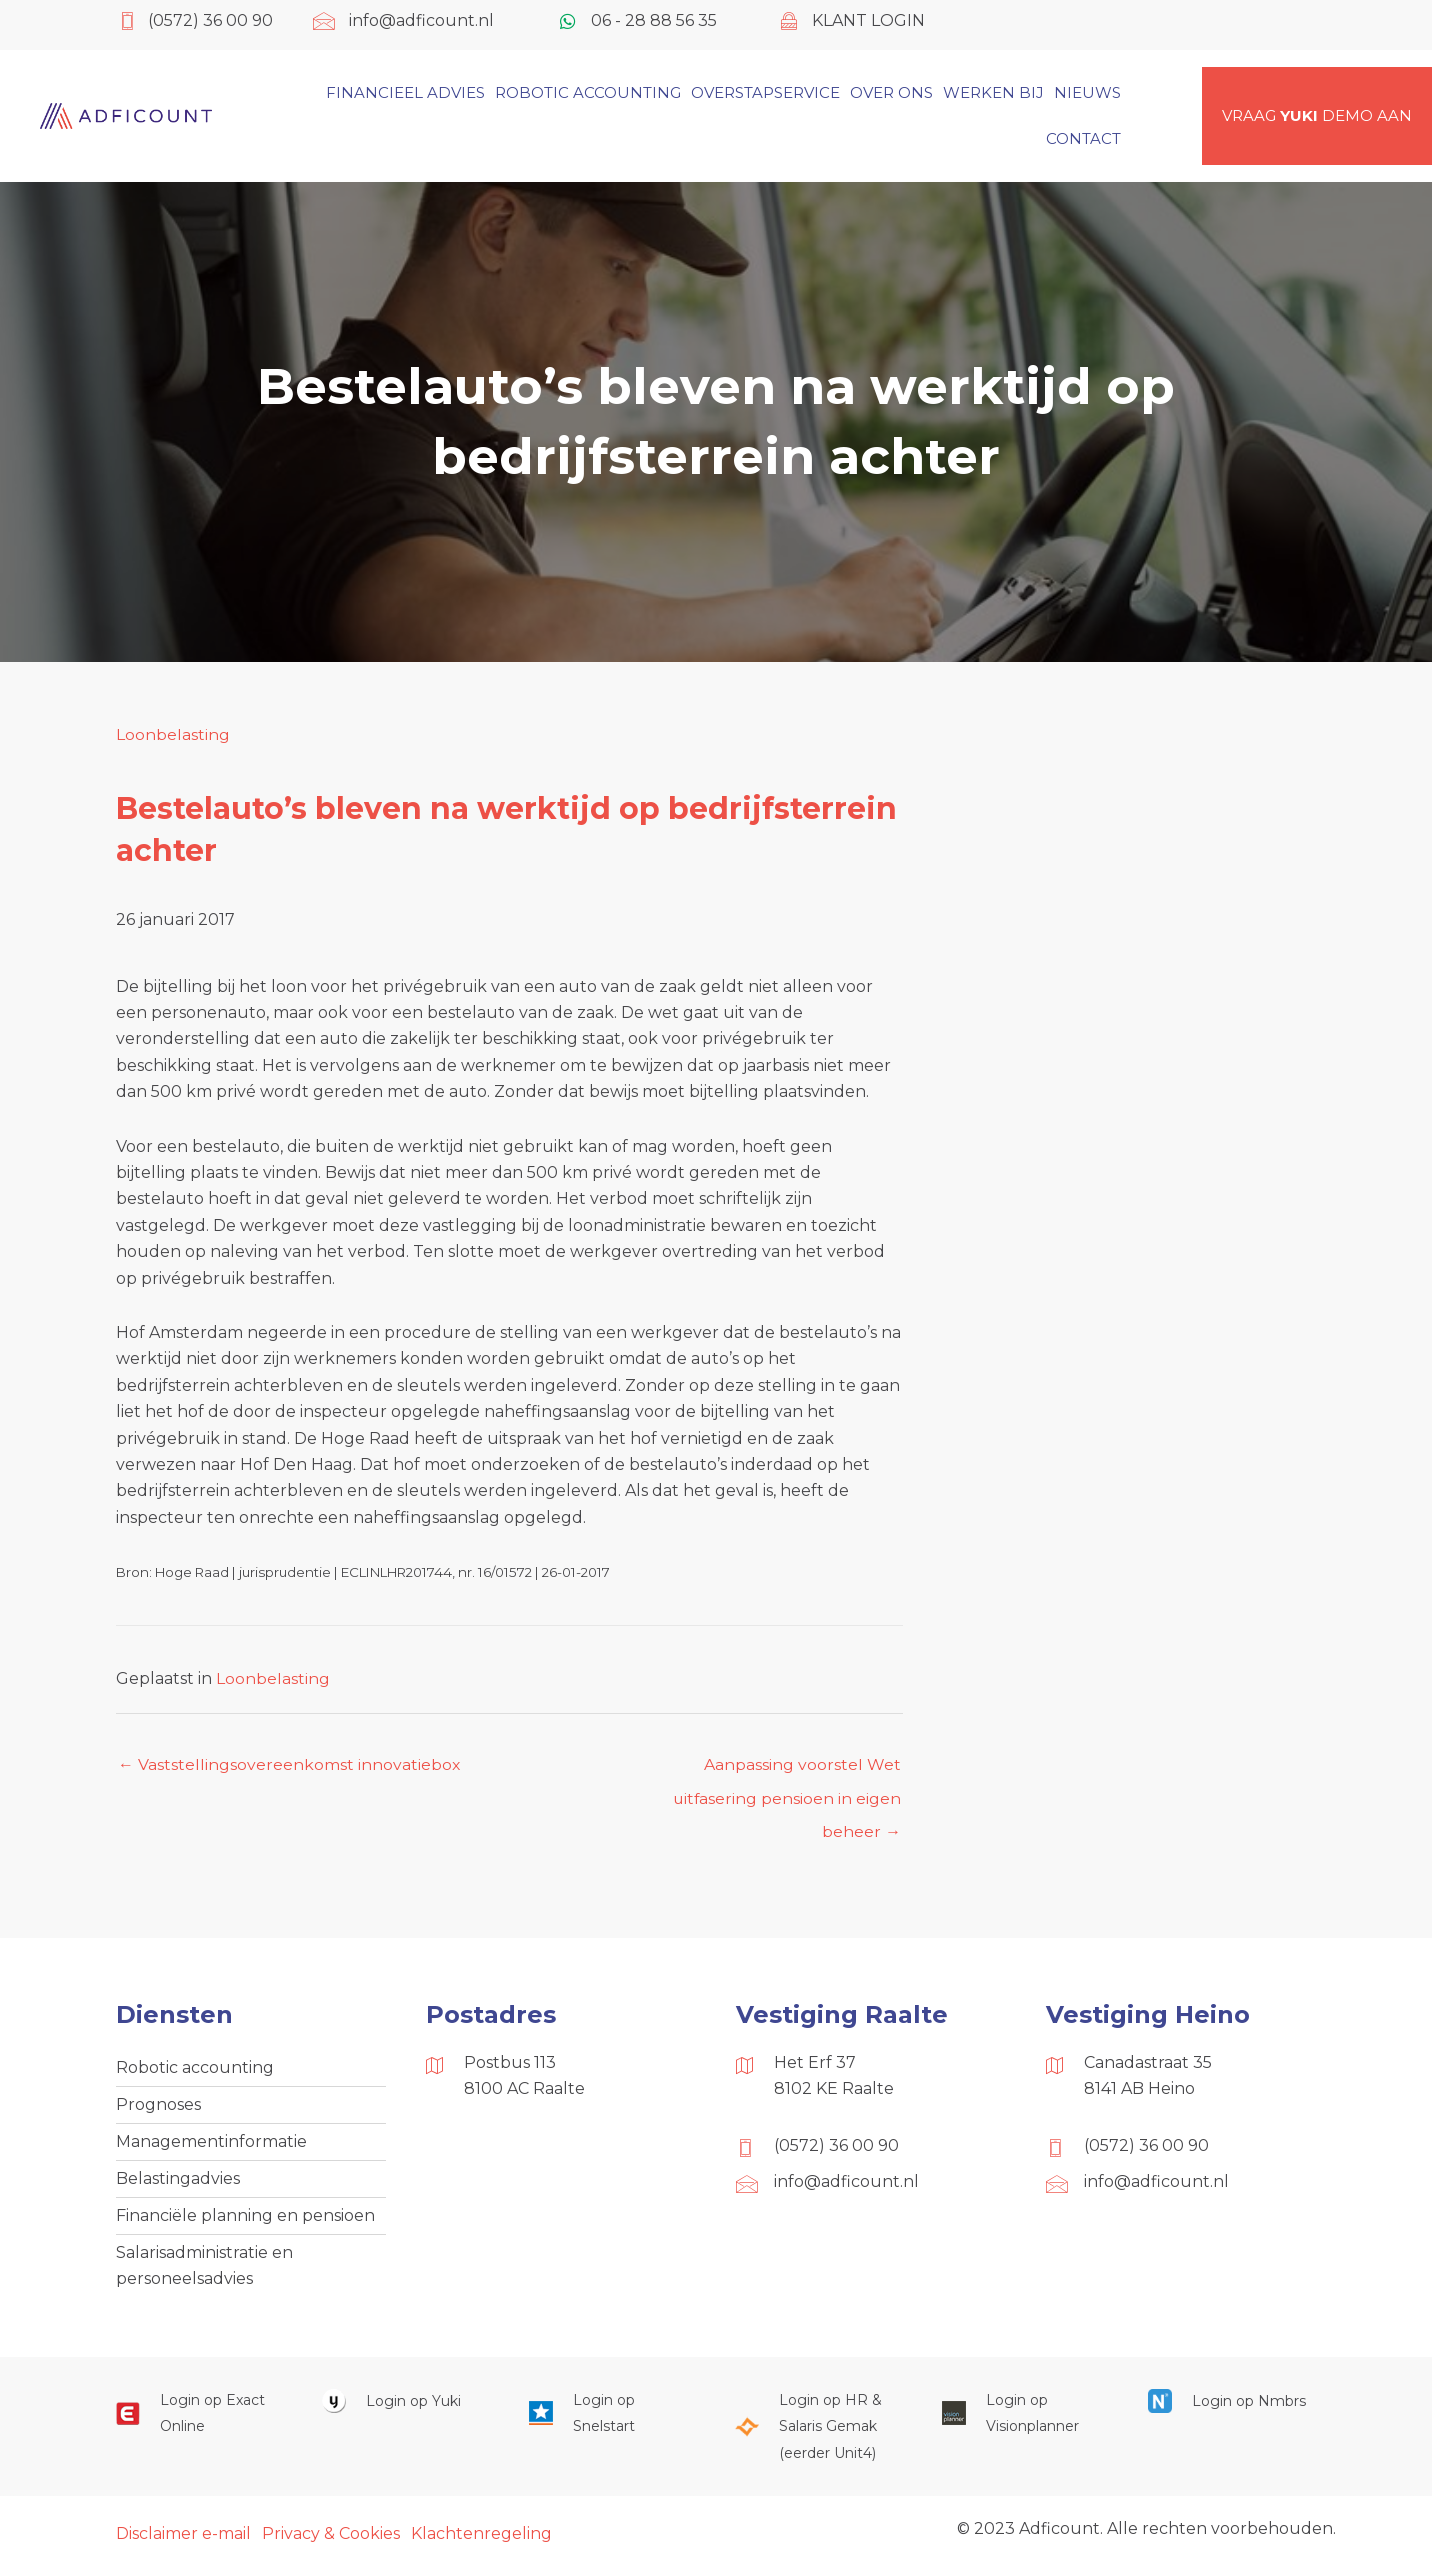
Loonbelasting (173, 734)
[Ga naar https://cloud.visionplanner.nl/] (1025, 2417)
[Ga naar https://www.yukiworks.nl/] (405, 2404)
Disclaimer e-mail (183, 2537)
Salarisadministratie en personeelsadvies (204, 2268)
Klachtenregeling (481, 2537)
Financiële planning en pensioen (245, 2218)
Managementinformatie (211, 2143)
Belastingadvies (178, 2180)
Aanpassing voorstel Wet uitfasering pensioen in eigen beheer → (786, 1770)
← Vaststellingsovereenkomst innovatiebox (289, 1764)
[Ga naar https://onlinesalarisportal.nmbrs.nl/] (1231, 2404)
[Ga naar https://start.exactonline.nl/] (199, 2417)
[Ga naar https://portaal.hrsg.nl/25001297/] (818, 2430)
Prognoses (158, 2106)
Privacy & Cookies (331, 2537)
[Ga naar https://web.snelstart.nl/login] (612, 2417)
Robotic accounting (195, 2068)
